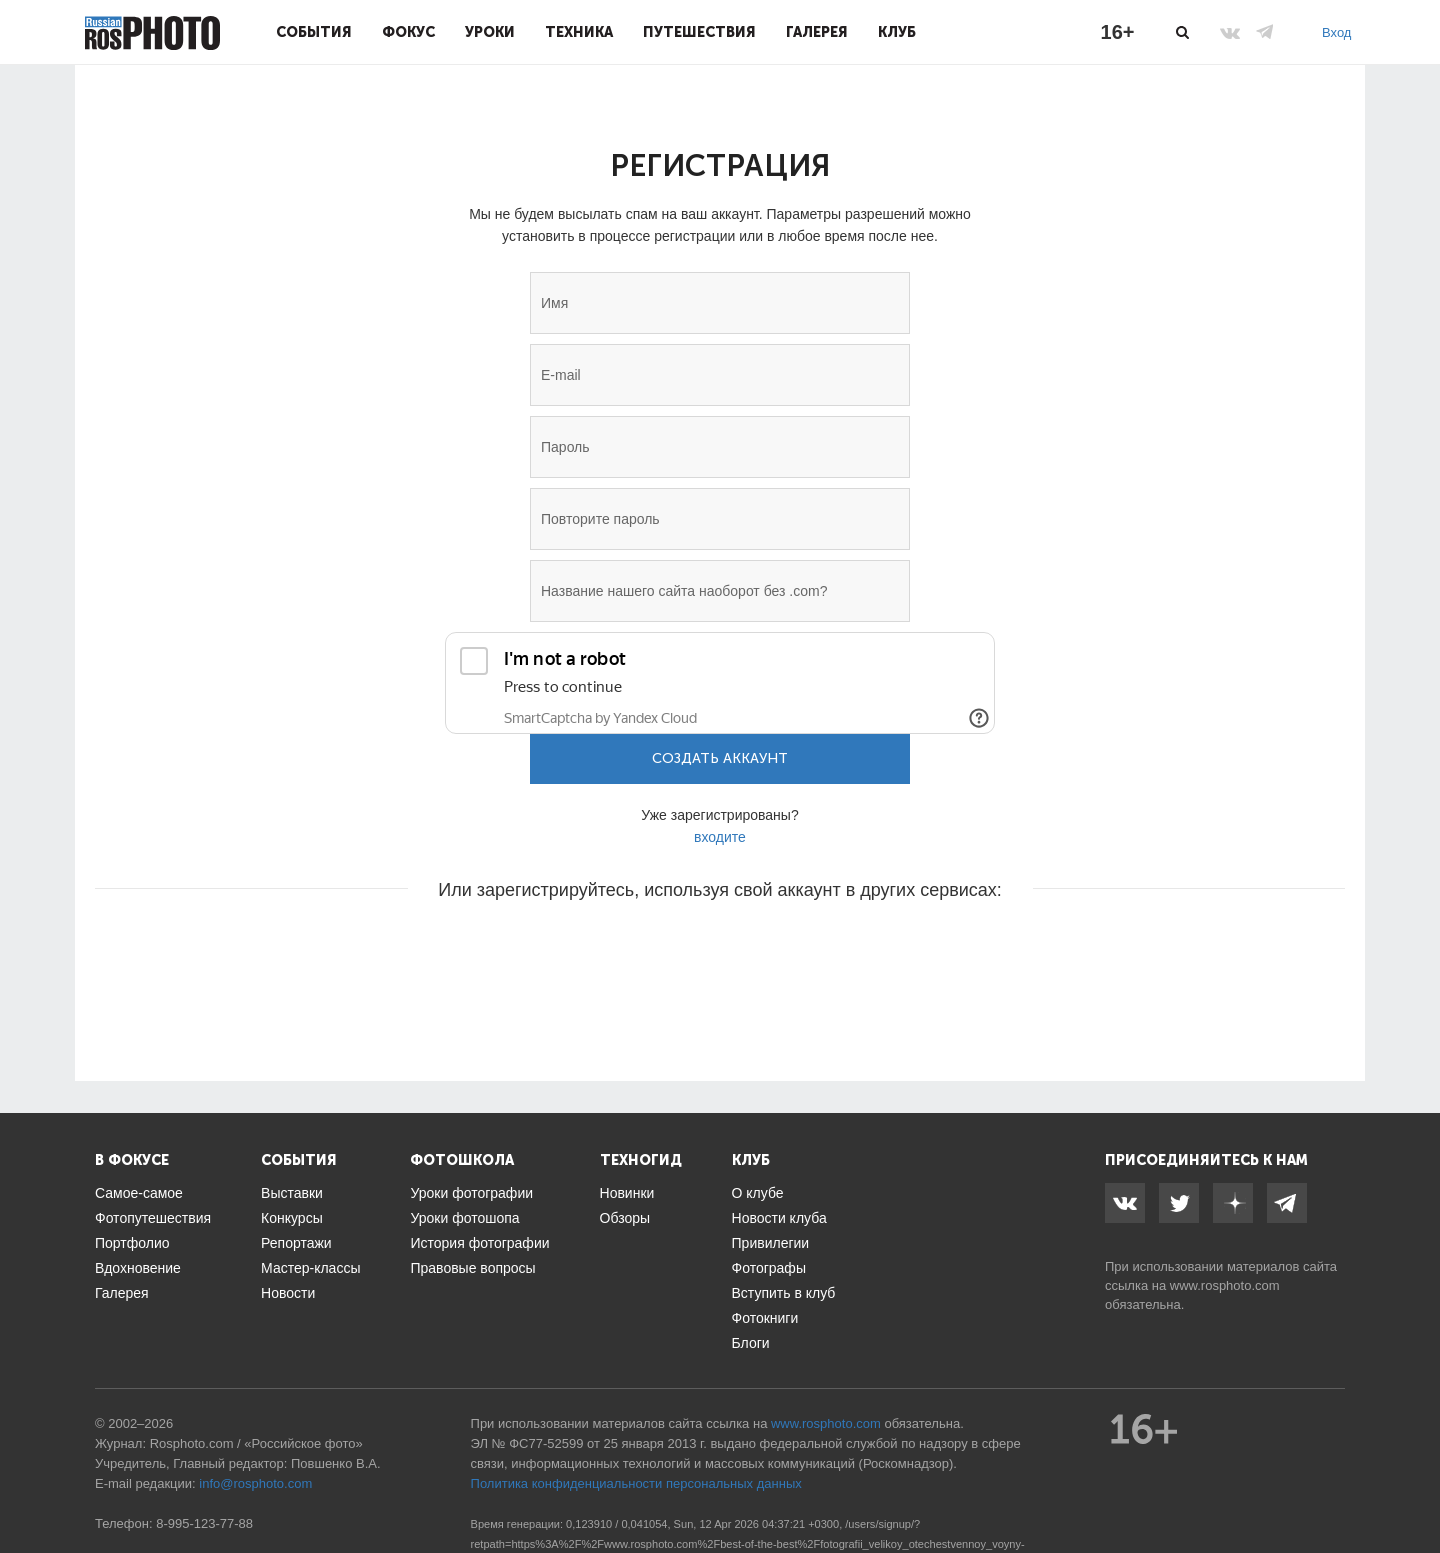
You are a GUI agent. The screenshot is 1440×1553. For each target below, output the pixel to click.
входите (720, 837)
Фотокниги (765, 1318)
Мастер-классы (310, 1268)
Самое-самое (139, 1193)
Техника (579, 32)
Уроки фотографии (471, 1193)
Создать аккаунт (720, 758)
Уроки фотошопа (464, 1218)
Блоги (751, 1343)
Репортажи (296, 1243)
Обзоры (625, 1218)
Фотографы (769, 1268)
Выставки (292, 1193)
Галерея (817, 32)
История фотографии (479, 1243)
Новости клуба (779, 1218)
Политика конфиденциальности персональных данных (636, 1483)
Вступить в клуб (784, 1293)
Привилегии (771, 1243)
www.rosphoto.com (1225, 1285)
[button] (568, 950)
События (314, 32)
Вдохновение (138, 1268)
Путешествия (699, 32)
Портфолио (132, 1243)
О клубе (758, 1193)
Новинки (627, 1193)
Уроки (490, 32)
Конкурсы (292, 1218)
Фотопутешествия (153, 1218)
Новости (288, 1293)
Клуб (897, 32)
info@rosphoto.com (255, 1483)
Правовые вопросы (472, 1268)
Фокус (408, 32)
